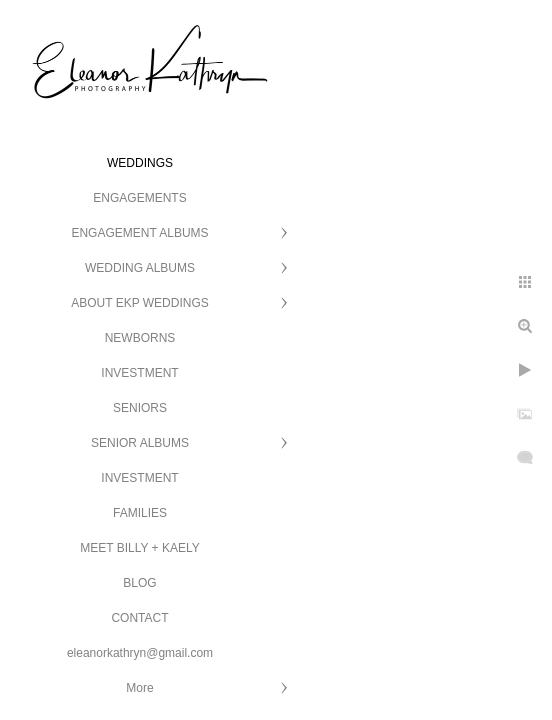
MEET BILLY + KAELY (140, 548)
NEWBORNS (140, 338)
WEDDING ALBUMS (140, 268)
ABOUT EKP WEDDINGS (140, 303)
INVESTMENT (139, 373)
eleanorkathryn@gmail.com (140, 653)
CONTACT (139, 618)
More (139, 688)
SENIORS (140, 408)
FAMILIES (140, 513)
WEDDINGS (140, 163)
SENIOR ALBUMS (140, 443)
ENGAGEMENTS (139, 198)
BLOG (139, 583)
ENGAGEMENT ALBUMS (139, 233)
